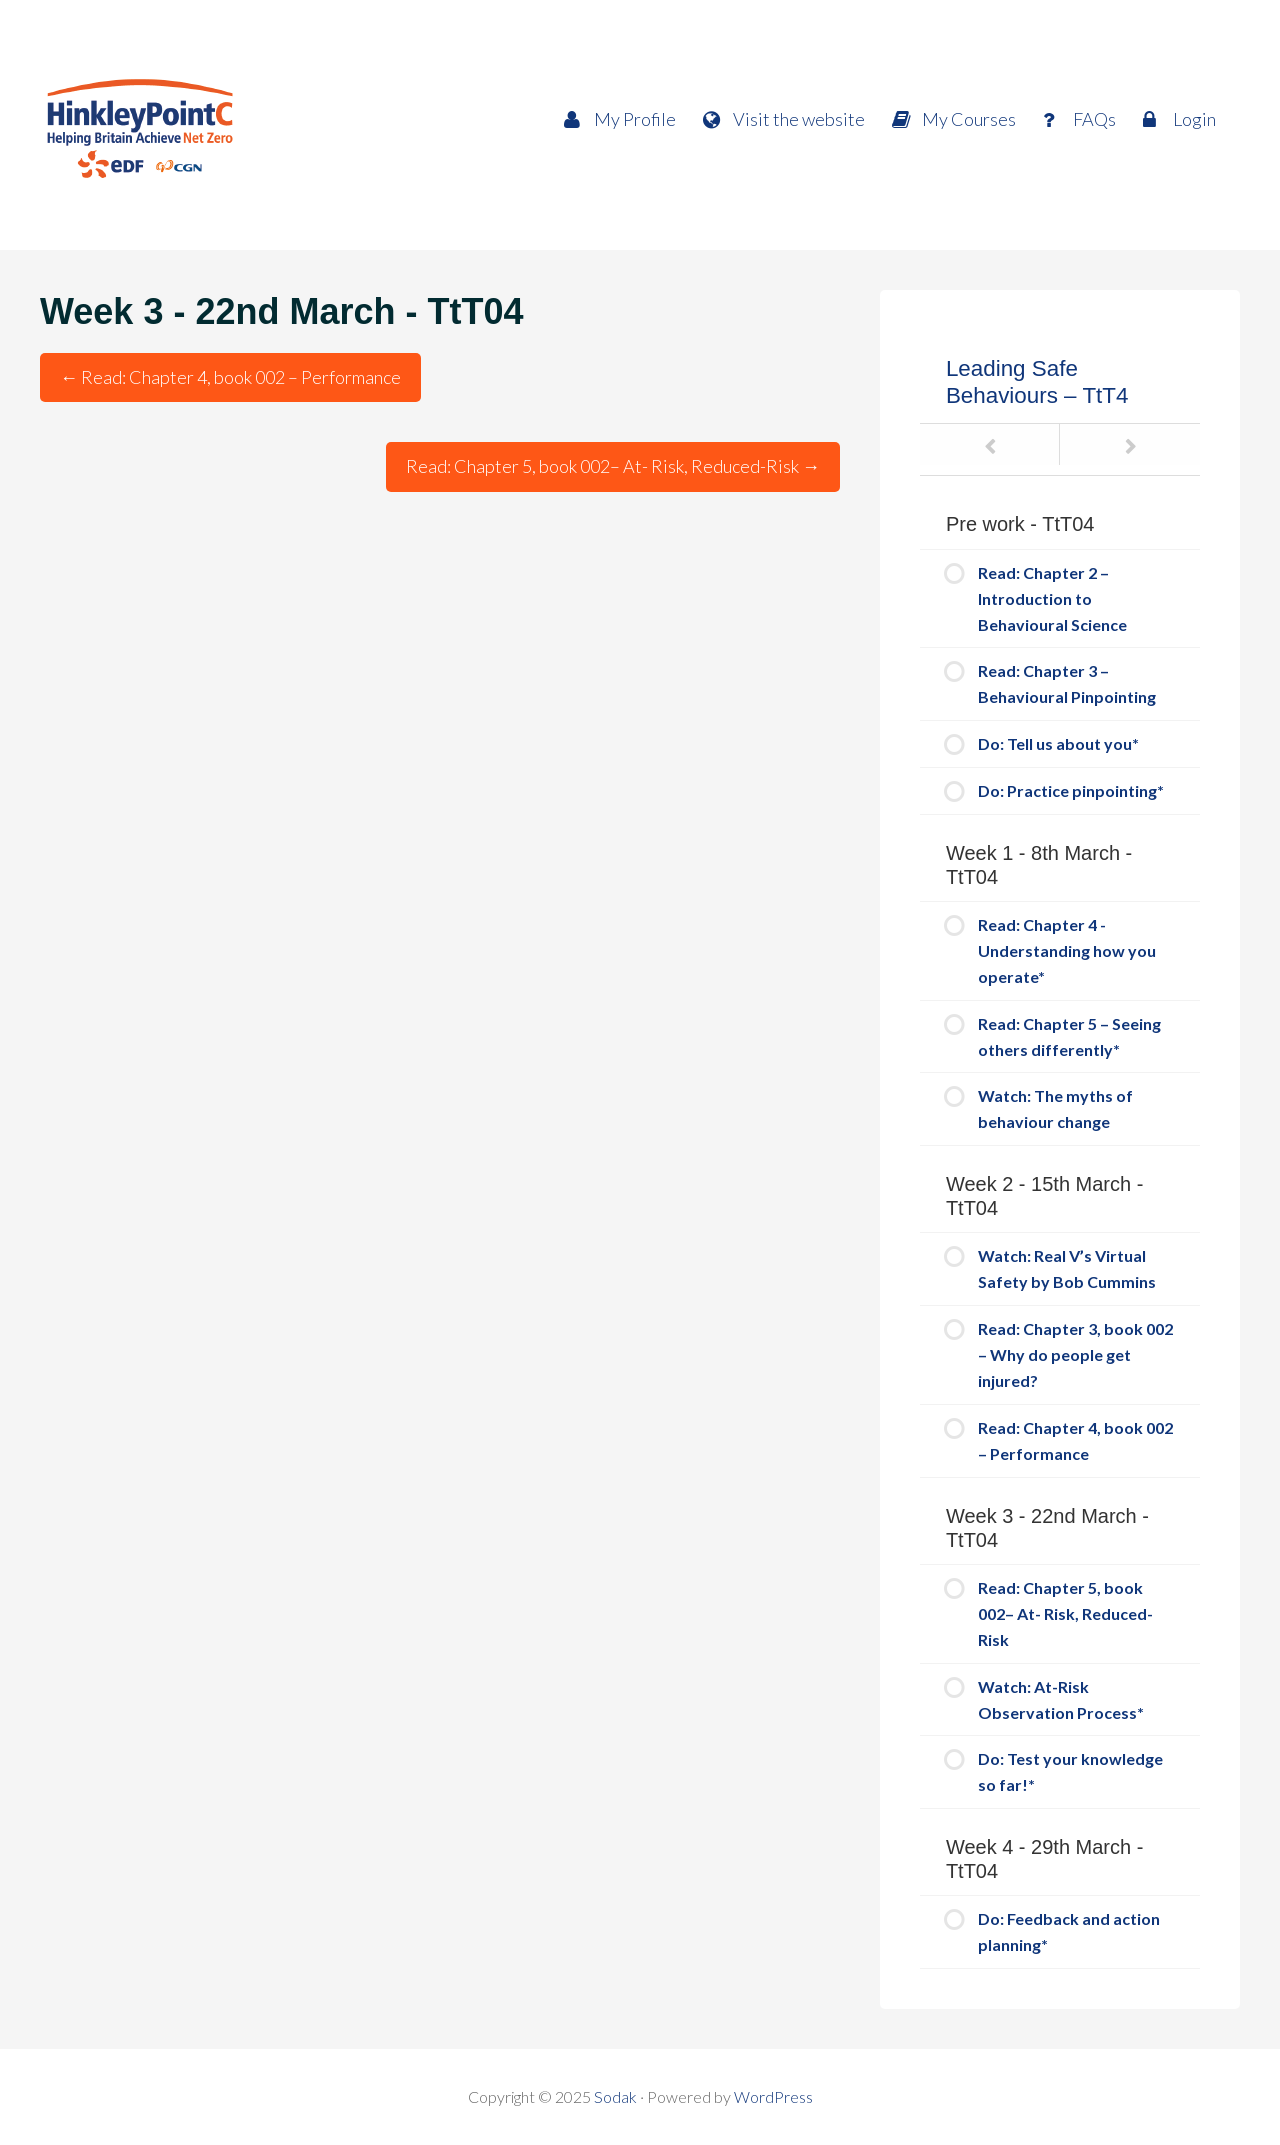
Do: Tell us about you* (1058, 743)
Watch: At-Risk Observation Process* (1061, 1699)
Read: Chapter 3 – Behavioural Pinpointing (1067, 683)
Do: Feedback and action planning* (1069, 1931)
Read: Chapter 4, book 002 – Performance (230, 377)
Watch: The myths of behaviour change (1055, 1108)
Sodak (615, 2096)
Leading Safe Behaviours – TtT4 (1037, 382)
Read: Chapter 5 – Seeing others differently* (1069, 1036)
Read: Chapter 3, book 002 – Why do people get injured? (1075, 1354)
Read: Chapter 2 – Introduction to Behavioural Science (1052, 598)
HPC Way (220, 125)
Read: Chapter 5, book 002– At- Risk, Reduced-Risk (613, 466)
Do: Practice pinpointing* (1071, 790)
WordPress (773, 2096)
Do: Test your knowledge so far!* (1070, 1771)
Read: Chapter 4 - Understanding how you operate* (1067, 950)
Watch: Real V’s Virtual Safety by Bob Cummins (1067, 1268)
